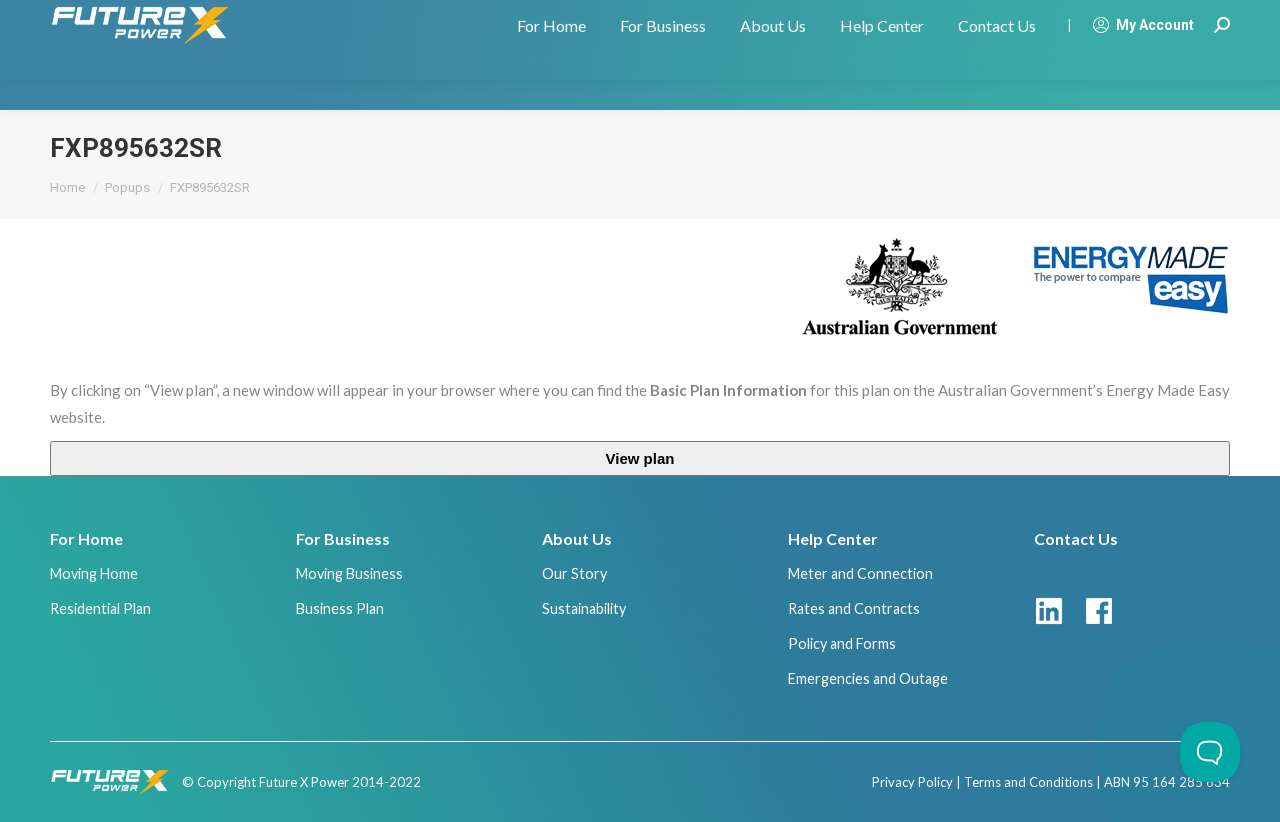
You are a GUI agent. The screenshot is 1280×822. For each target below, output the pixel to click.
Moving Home (94, 573)
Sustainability (584, 608)
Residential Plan (100, 608)
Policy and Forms (842, 643)
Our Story (574, 573)
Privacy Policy (912, 782)
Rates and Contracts (854, 608)
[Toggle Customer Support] (1210, 752)
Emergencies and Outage (868, 678)
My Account (1142, 55)
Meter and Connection (860, 573)
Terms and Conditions (1028, 782)
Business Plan (340, 608)
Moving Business (349, 573)
